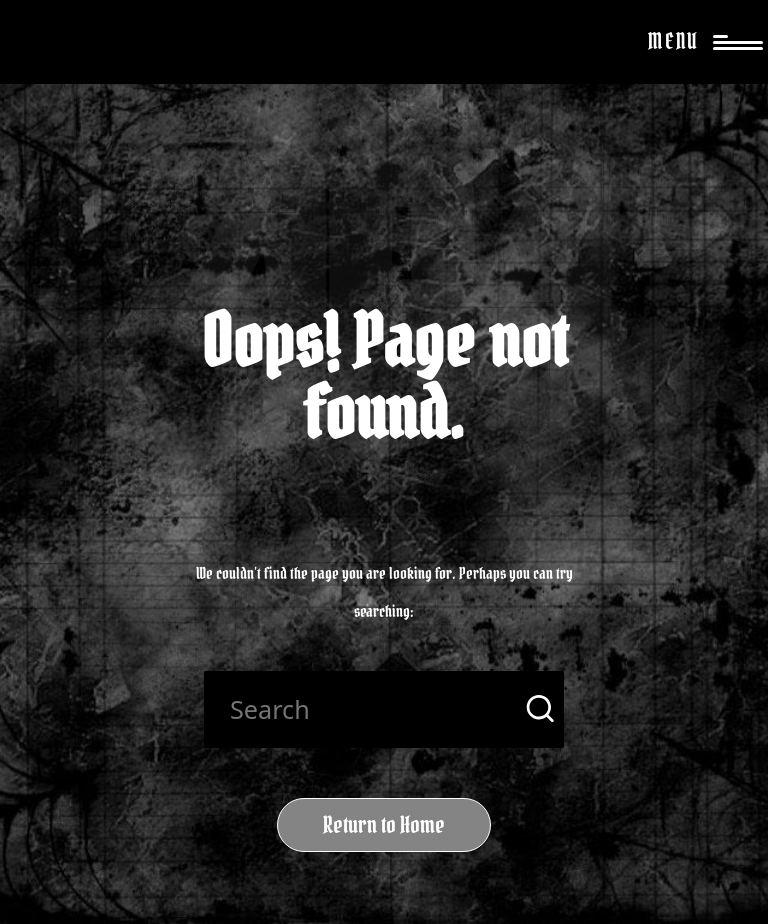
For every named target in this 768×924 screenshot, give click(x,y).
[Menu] (693, 42)
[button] (536, 709)
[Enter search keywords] (384, 709)
